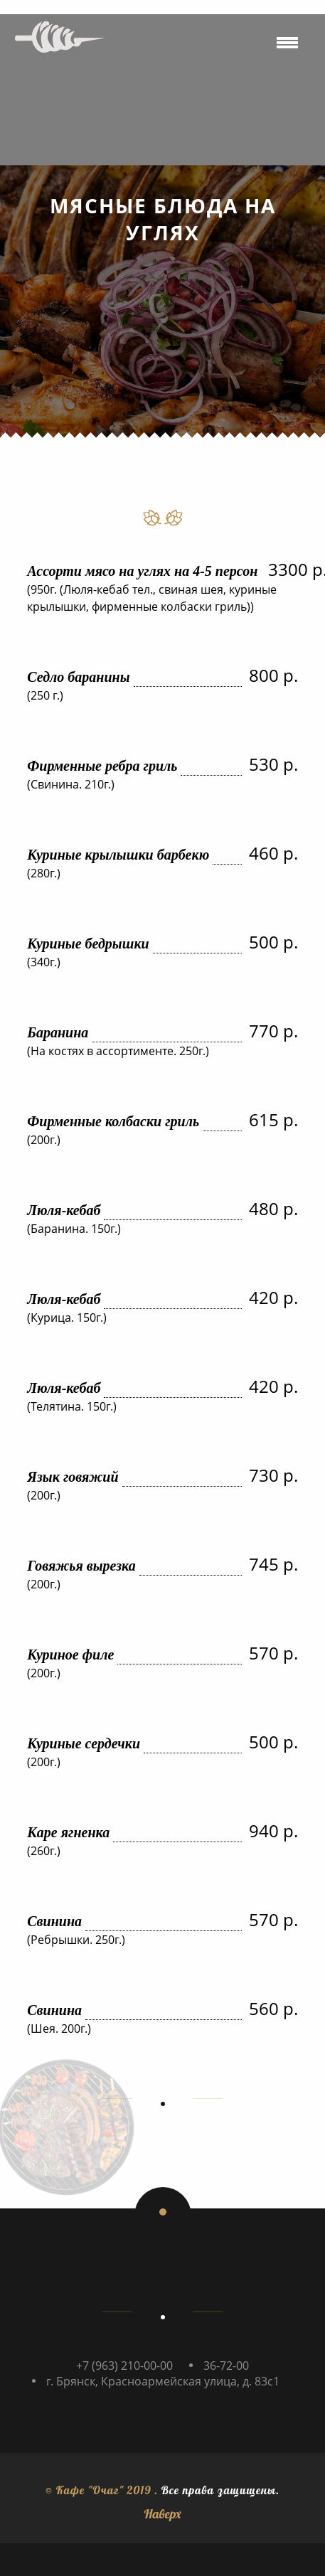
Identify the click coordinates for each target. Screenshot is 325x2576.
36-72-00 (226, 2365)
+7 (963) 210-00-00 (124, 2365)
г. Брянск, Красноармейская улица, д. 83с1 (162, 2381)
